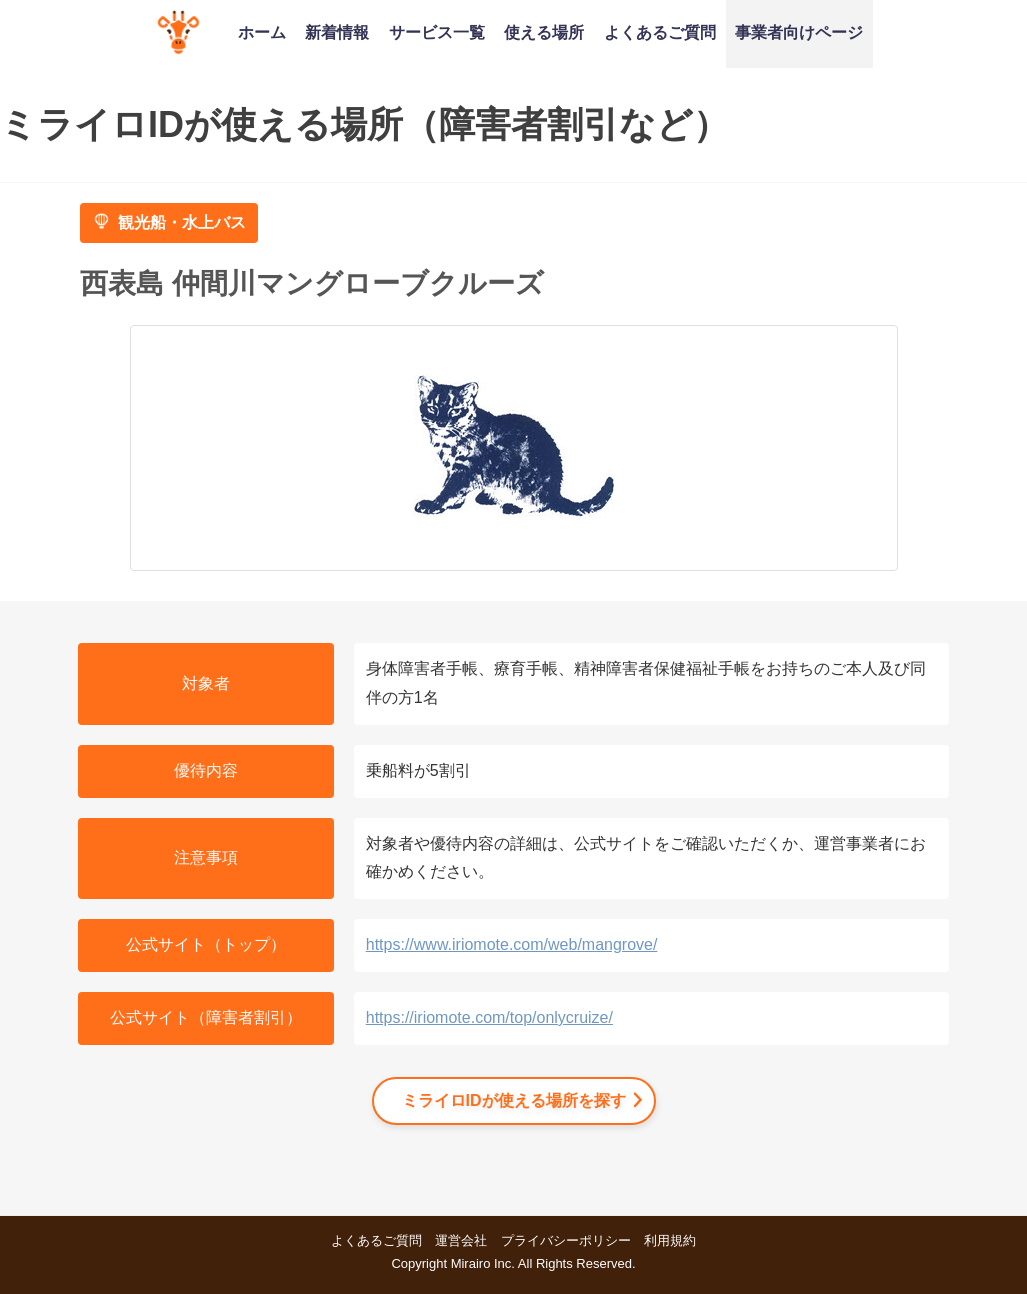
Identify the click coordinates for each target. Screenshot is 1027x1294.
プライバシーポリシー (566, 1240)
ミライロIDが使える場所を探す (514, 1100)
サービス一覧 (437, 32)
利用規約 (670, 1240)
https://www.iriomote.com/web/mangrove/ (512, 944)
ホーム (262, 32)
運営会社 (461, 1240)
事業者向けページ (799, 32)
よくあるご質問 (660, 32)
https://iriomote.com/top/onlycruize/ (489, 1017)
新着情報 (337, 32)
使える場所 (544, 32)
